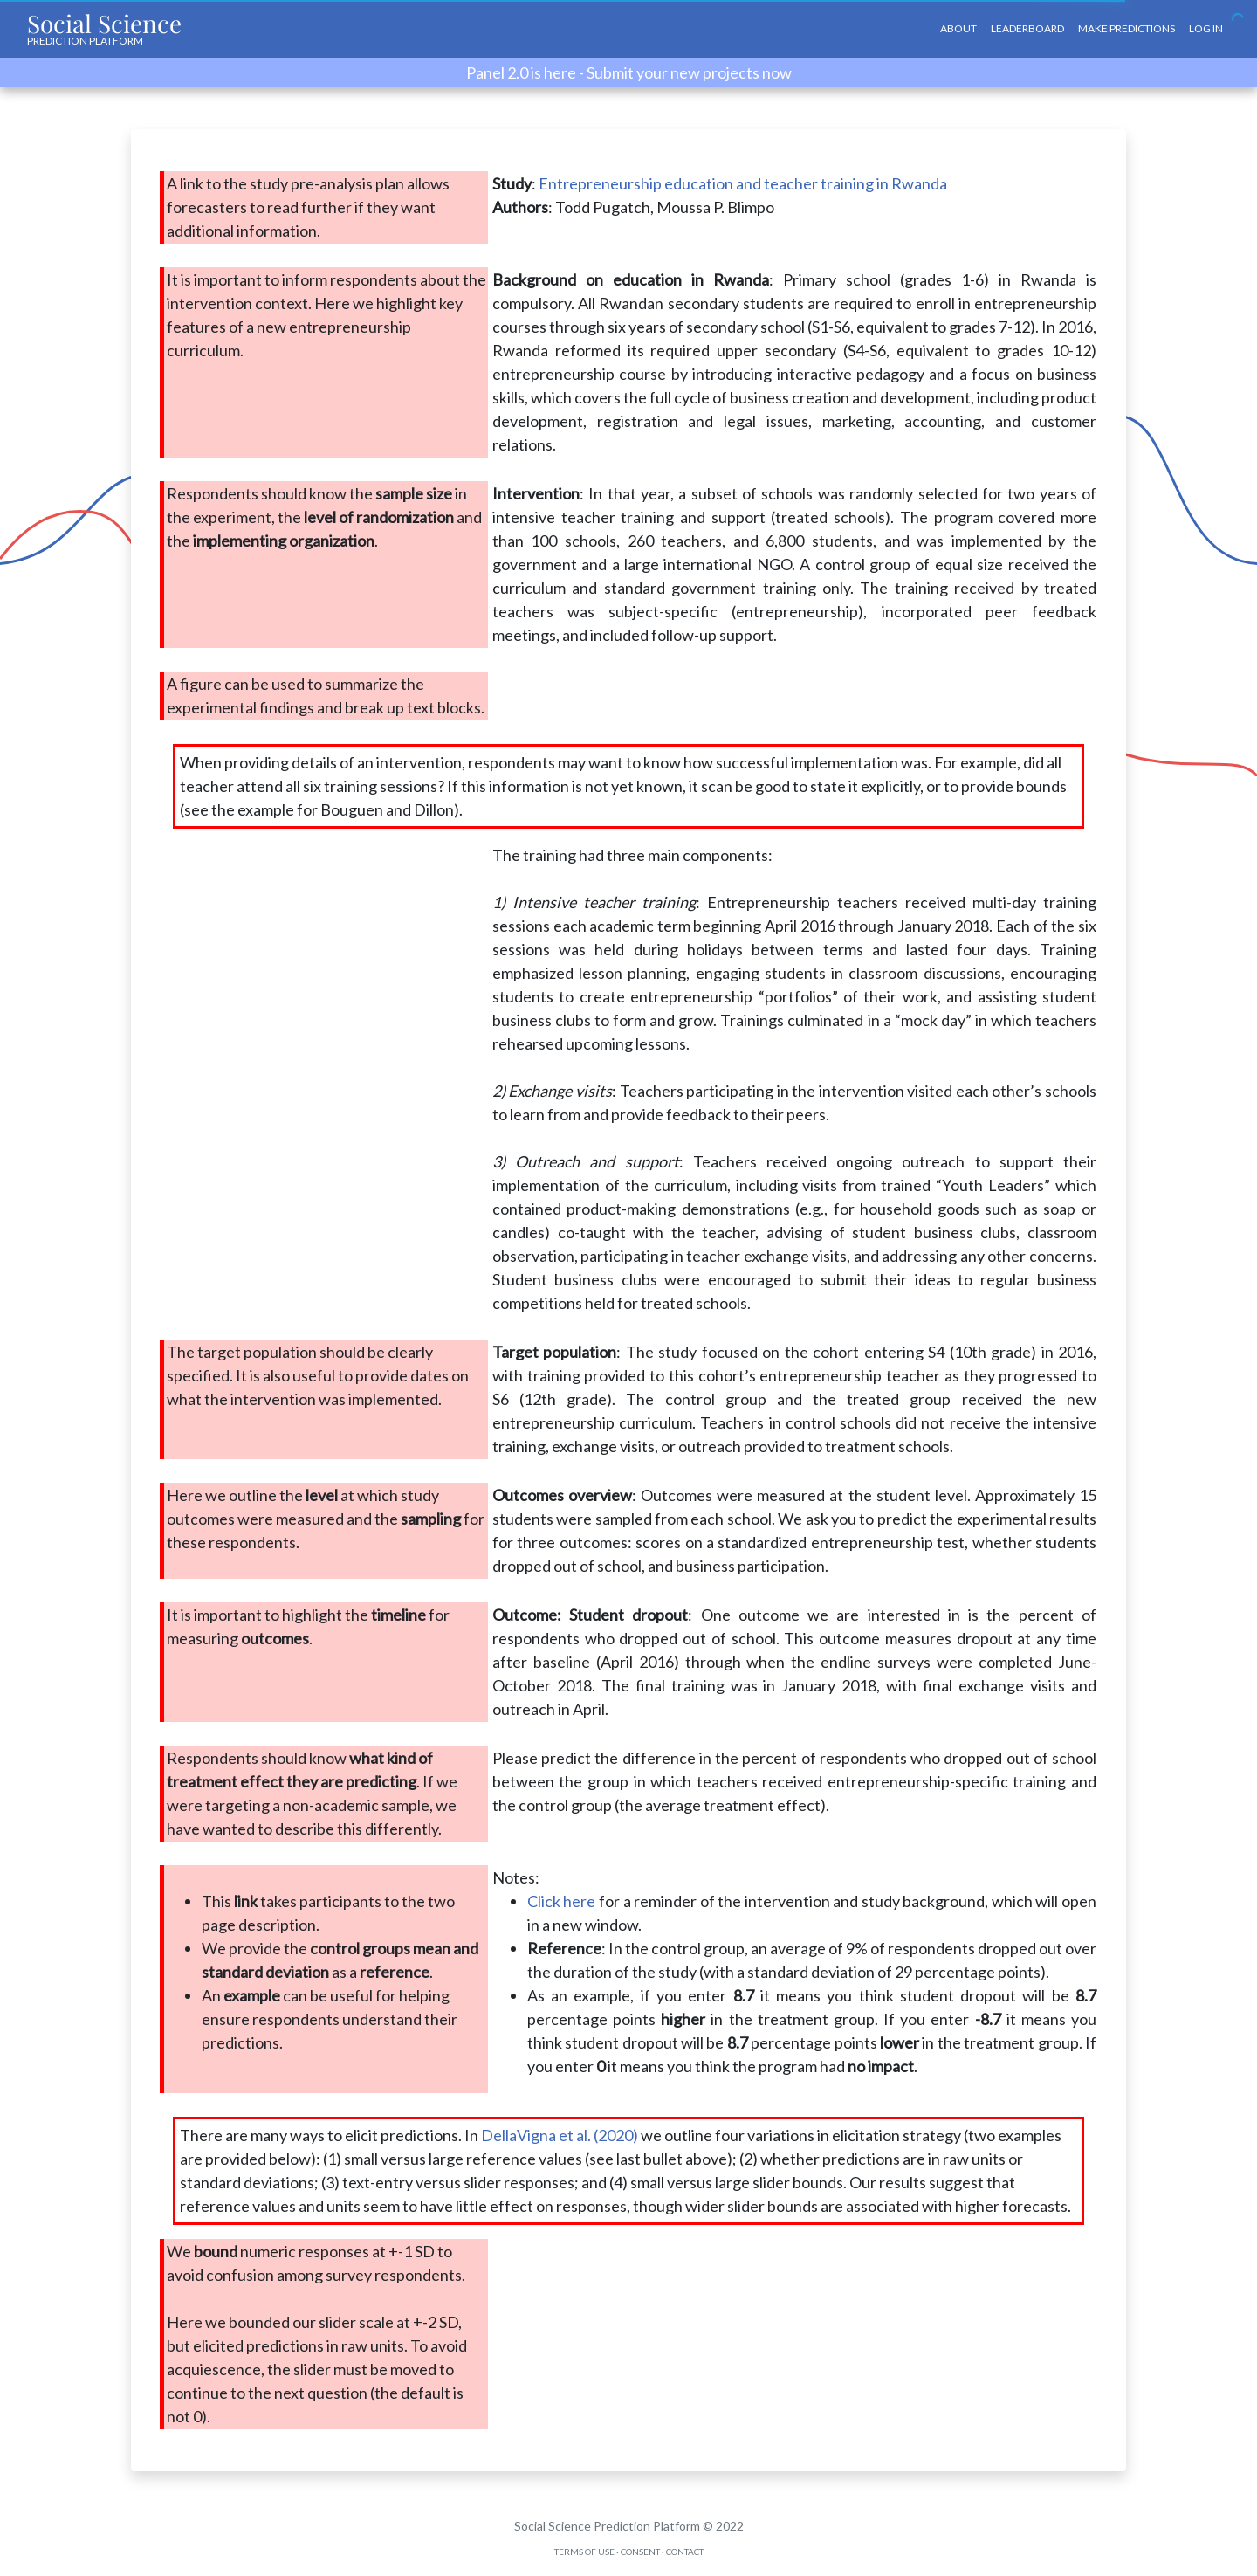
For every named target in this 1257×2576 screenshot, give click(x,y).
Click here (561, 1901)
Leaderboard (1027, 28)
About (958, 28)
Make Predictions (1126, 28)
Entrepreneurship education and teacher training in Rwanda (743, 183)
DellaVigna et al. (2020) (559, 2135)
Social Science (104, 27)
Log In (1206, 28)
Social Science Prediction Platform (607, 2525)
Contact (685, 2551)
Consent (640, 2551)
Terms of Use (584, 2551)
